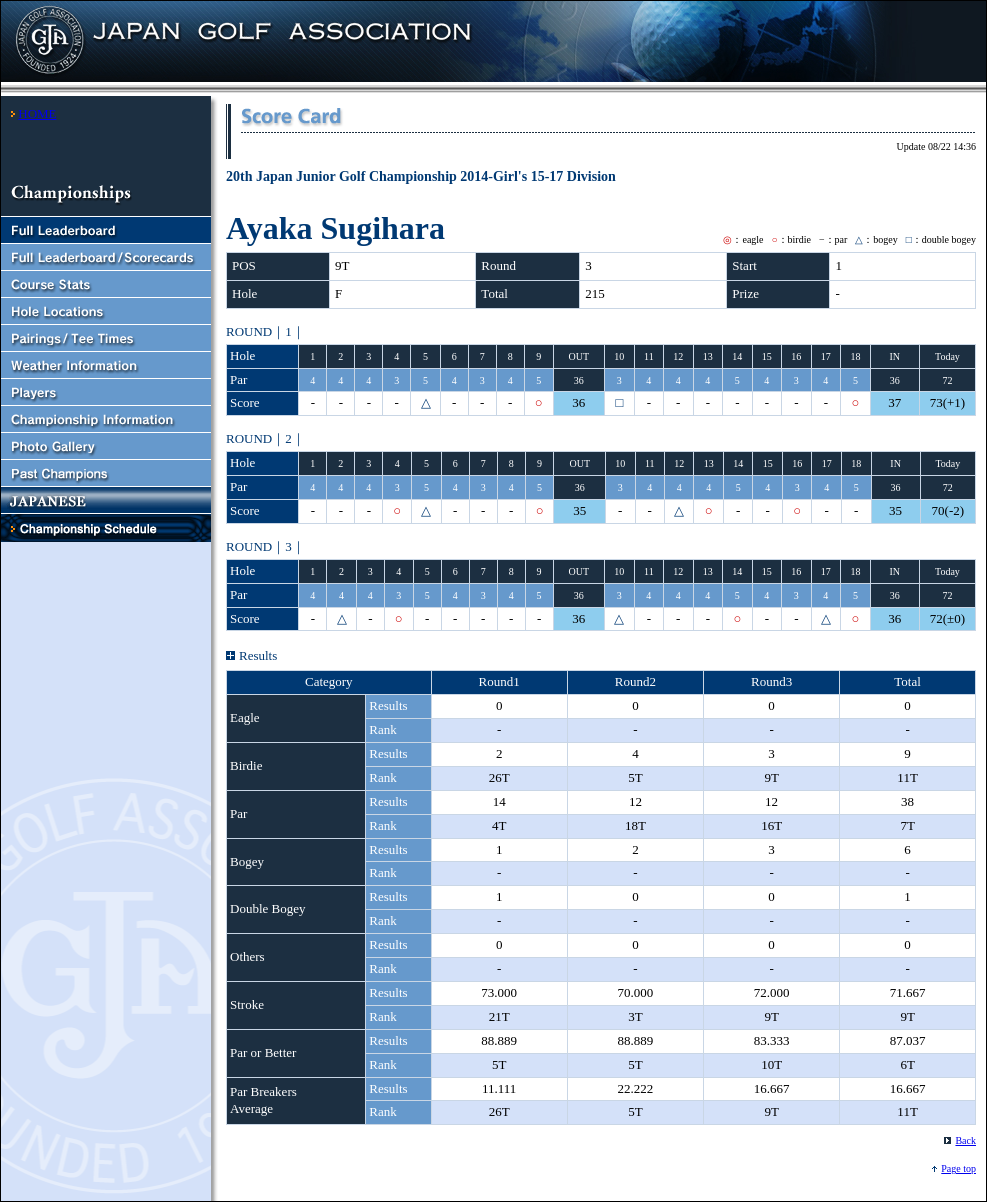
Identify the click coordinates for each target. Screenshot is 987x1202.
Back (965, 1140)
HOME (37, 113)
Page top (958, 1168)
